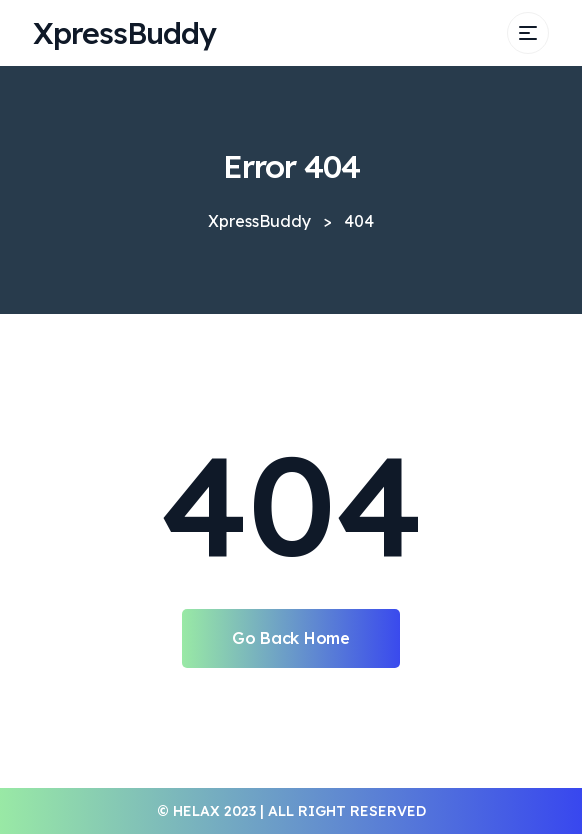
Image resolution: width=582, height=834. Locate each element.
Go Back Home (290, 638)
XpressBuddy (124, 33)
